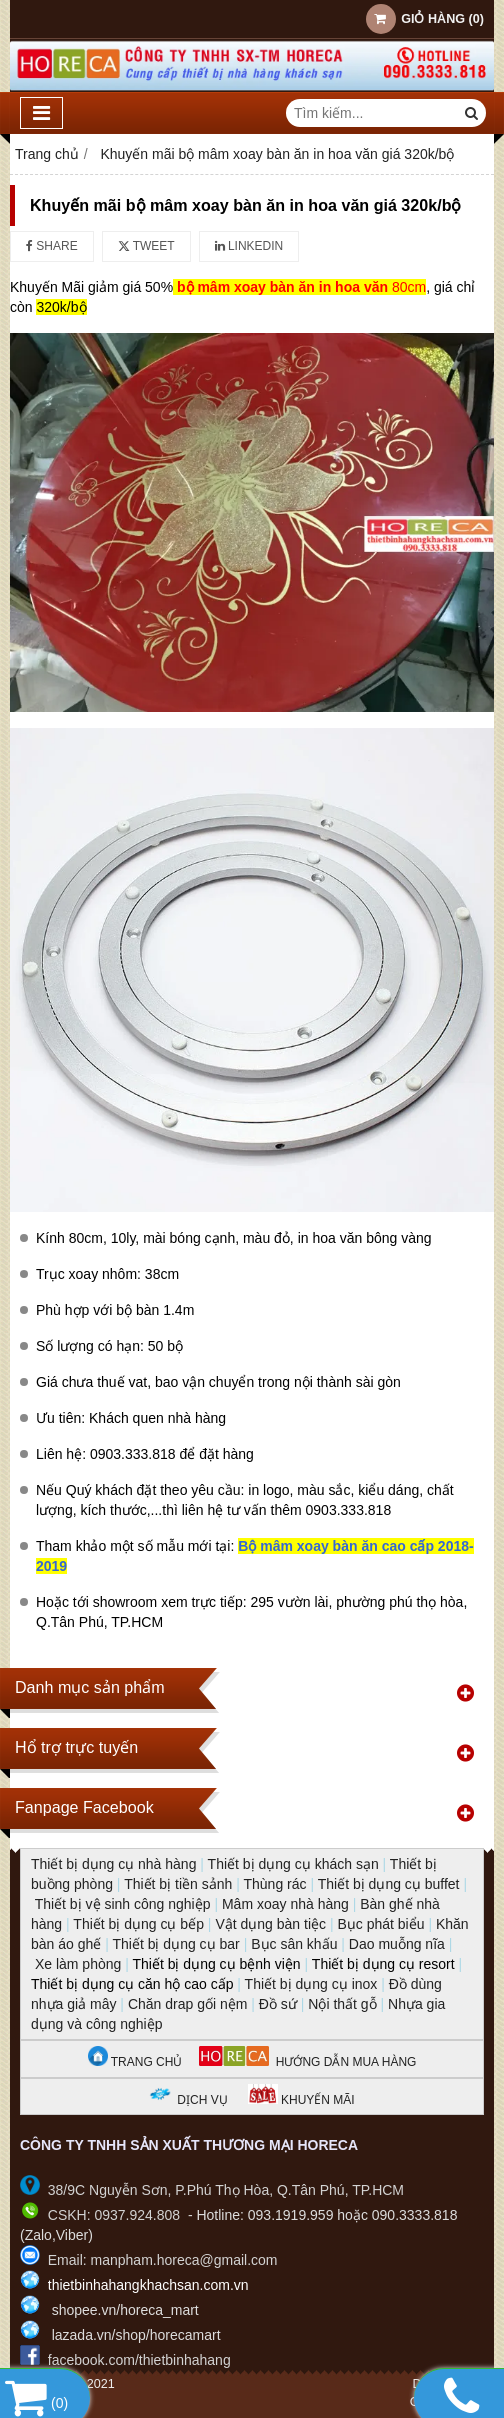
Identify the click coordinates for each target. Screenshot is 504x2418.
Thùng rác (274, 1884)
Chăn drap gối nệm (188, 2004)
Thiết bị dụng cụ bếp (138, 1924)
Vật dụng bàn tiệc (270, 1924)
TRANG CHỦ (135, 2062)
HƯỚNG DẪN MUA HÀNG (307, 2062)
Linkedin (249, 246)
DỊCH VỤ (202, 2100)
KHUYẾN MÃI (301, 2100)
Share (52, 246)
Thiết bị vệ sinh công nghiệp (123, 1904)
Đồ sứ (278, 2004)
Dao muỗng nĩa (397, 1944)
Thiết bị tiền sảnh (178, 1884)
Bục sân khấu (294, 1944)
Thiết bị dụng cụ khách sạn (293, 1864)
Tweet (146, 246)
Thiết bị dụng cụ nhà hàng (113, 1864)
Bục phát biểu (380, 1924)
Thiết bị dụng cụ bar (175, 1944)
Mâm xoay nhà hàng (285, 1904)
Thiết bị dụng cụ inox (311, 1984)
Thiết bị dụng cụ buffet (389, 1884)
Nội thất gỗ (342, 2004)
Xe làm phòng (78, 1964)
